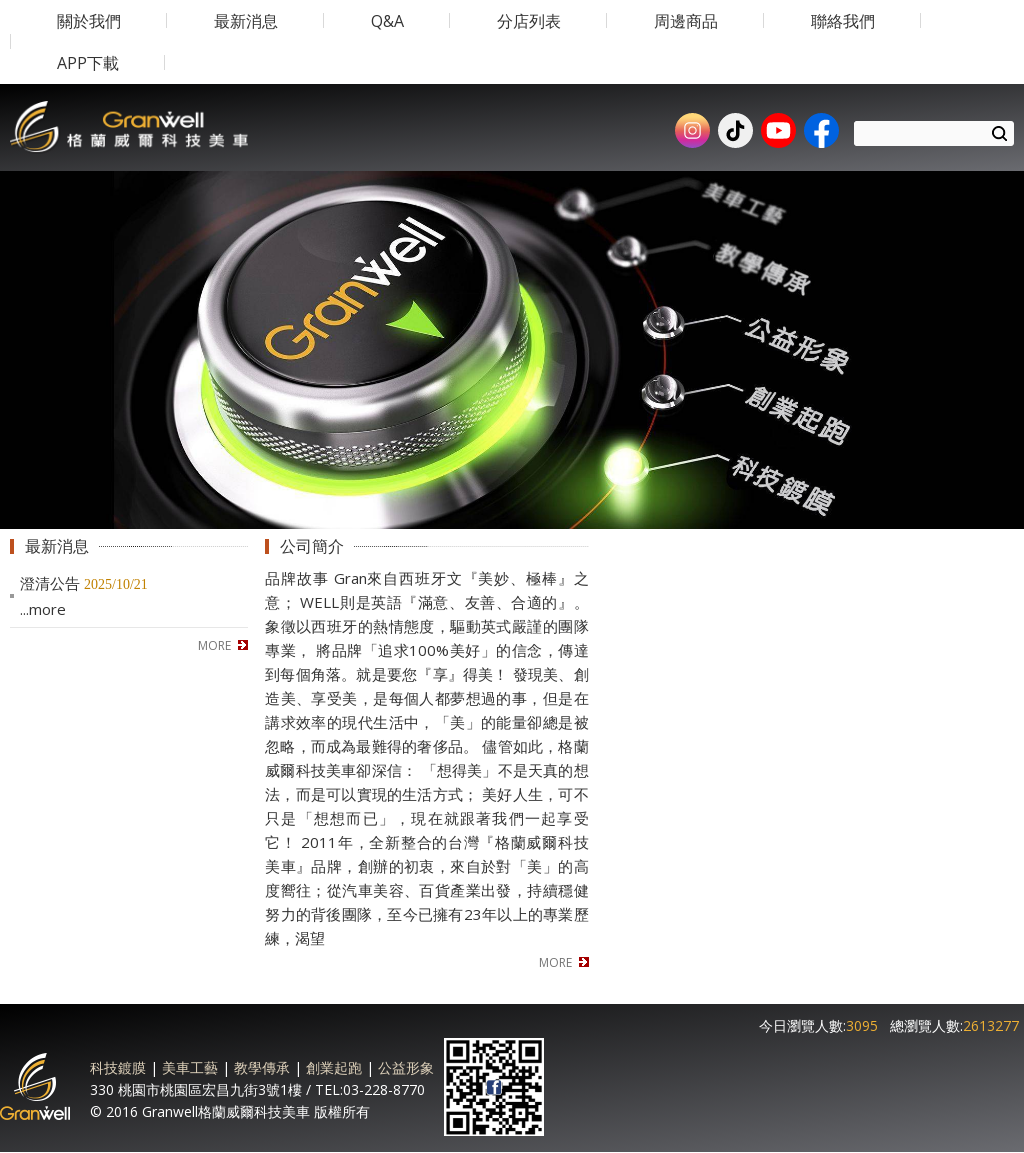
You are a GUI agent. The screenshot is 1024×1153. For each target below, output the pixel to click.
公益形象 (406, 1067)
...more (43, 609)
